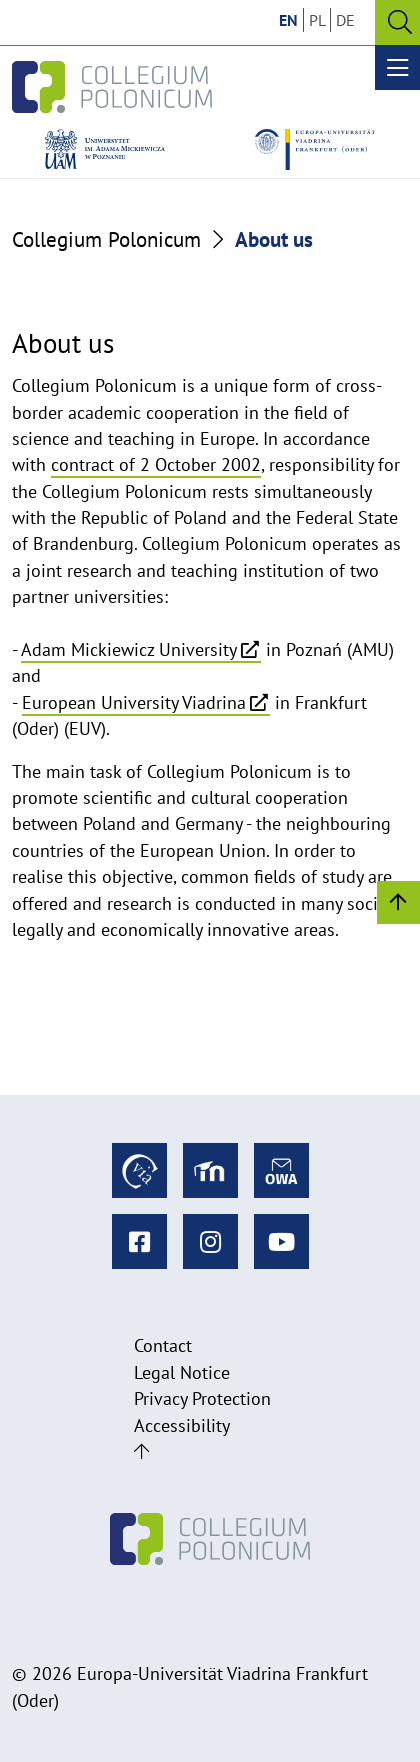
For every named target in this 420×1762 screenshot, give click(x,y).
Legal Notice (182, 1372)
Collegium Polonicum (106, 239)
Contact (163, 1345)
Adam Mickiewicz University (129, 649)
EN (288, 20)
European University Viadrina (134, 702)
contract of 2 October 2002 (156, 464)
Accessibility (182, 1425)
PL (317, 20)
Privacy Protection (202, 1398)
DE (345, 20)
